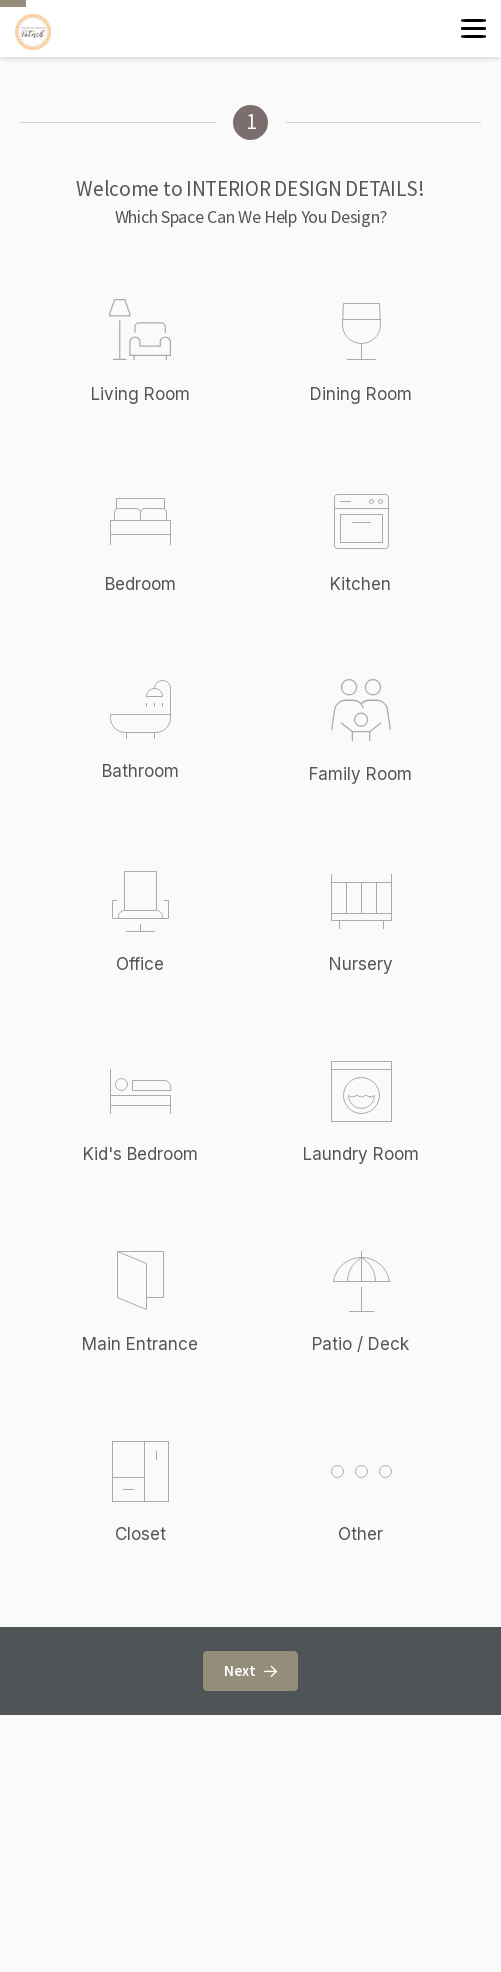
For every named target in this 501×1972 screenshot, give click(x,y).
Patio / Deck (360, 1344)
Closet (140, 1534)
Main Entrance (140, 1344)
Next (250, 1670)
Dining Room (361, 394)
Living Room (140, 394)
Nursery (361, 964)
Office (140, 964)
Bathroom (140, 771)
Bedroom (140, 584)
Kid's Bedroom (140, 1154)
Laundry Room (361, 1154)
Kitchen (360, 584)
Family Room (360, 774)
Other (361, 1541)
